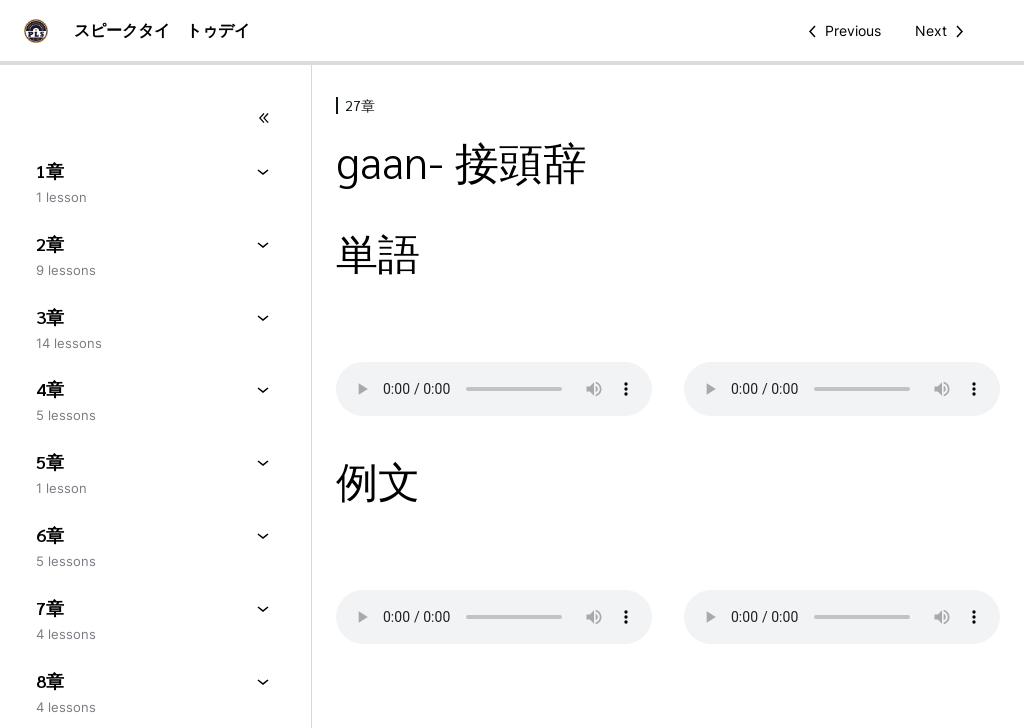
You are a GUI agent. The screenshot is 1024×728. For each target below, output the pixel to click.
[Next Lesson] (943, 31)
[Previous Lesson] (841, 31)
